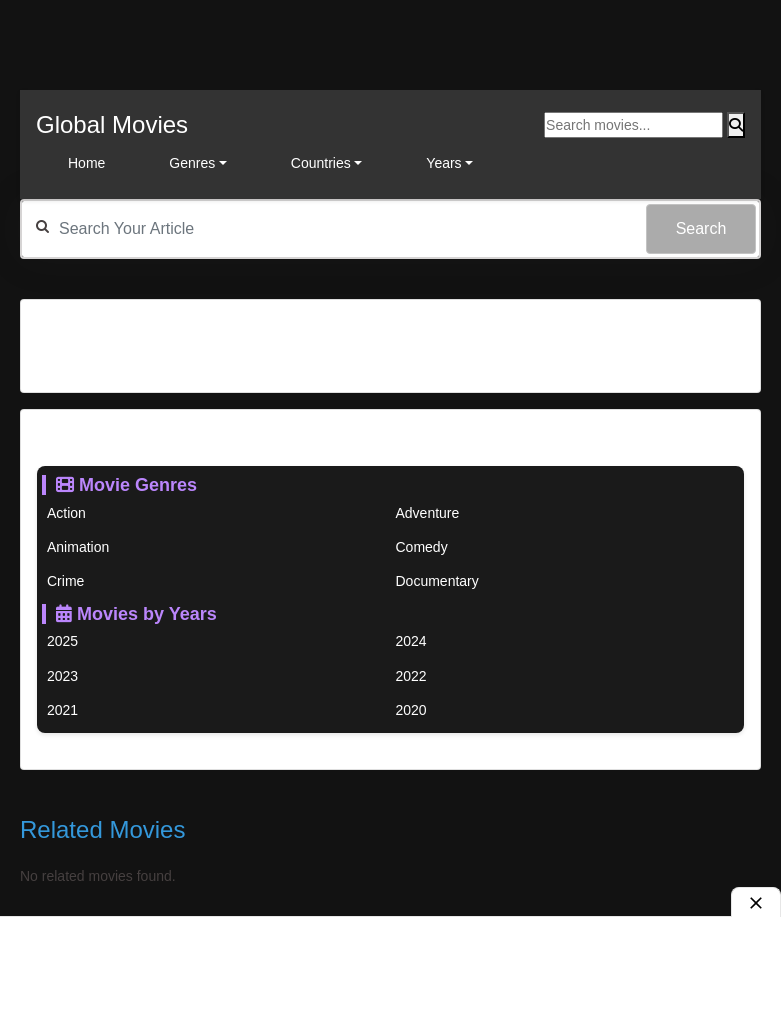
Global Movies (112, 124)
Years (443, 163)
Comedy (422, 547)
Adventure (428, 513)
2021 (62, 710)
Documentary (437, 581)
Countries (321, 163)
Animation (78, 547)
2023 (62, 676)
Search (701, 228)
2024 (411, 641)
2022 (411, 676)
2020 (411, 710)
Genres (192, 163)
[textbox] (390, 229)
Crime (65, 581)
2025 (62, 641)
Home (86, 163)
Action (66, 513)
